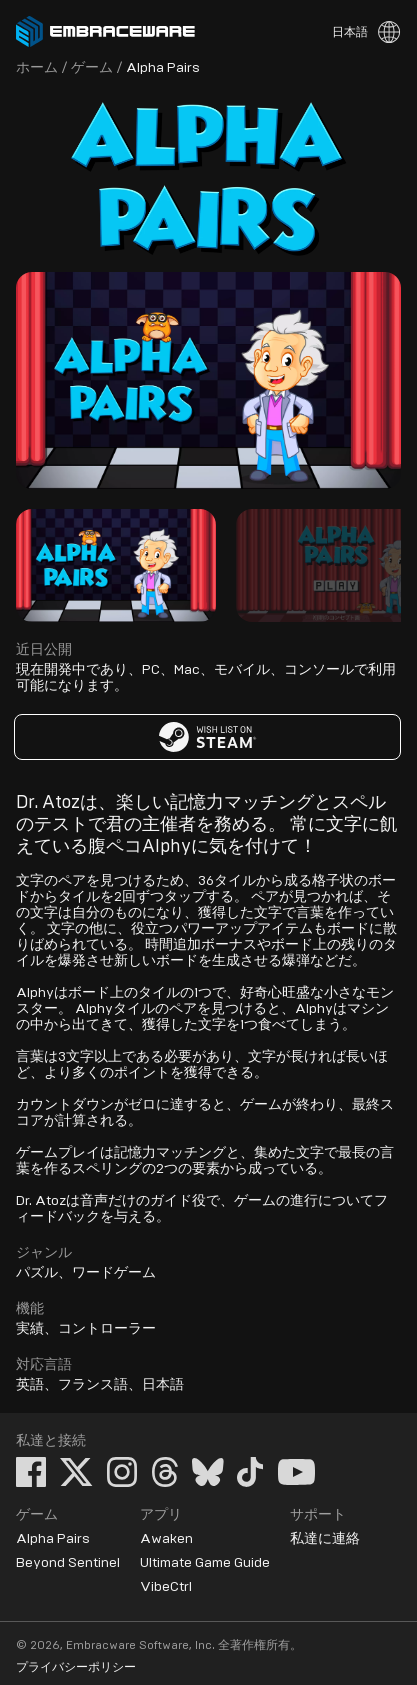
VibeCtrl (166, 1587)
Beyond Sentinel (68, 1563)
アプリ (161, 1515)
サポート (318, 1515)
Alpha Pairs (53, 1539)
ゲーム (92, 68)
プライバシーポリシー (76, 1667)
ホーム (37, 68)
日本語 (350, 32)
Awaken (166, 1539)
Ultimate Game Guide (205, 1563)
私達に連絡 (325, 1539)
